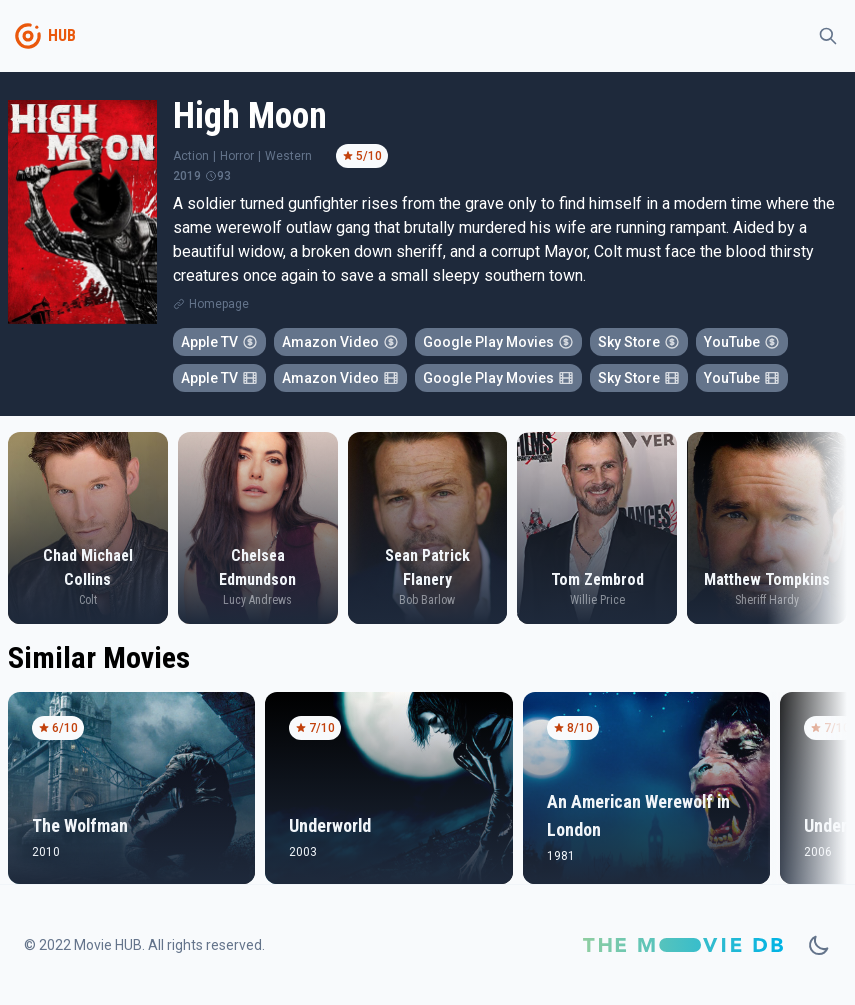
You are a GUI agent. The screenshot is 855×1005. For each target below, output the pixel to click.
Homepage (219, 304)
